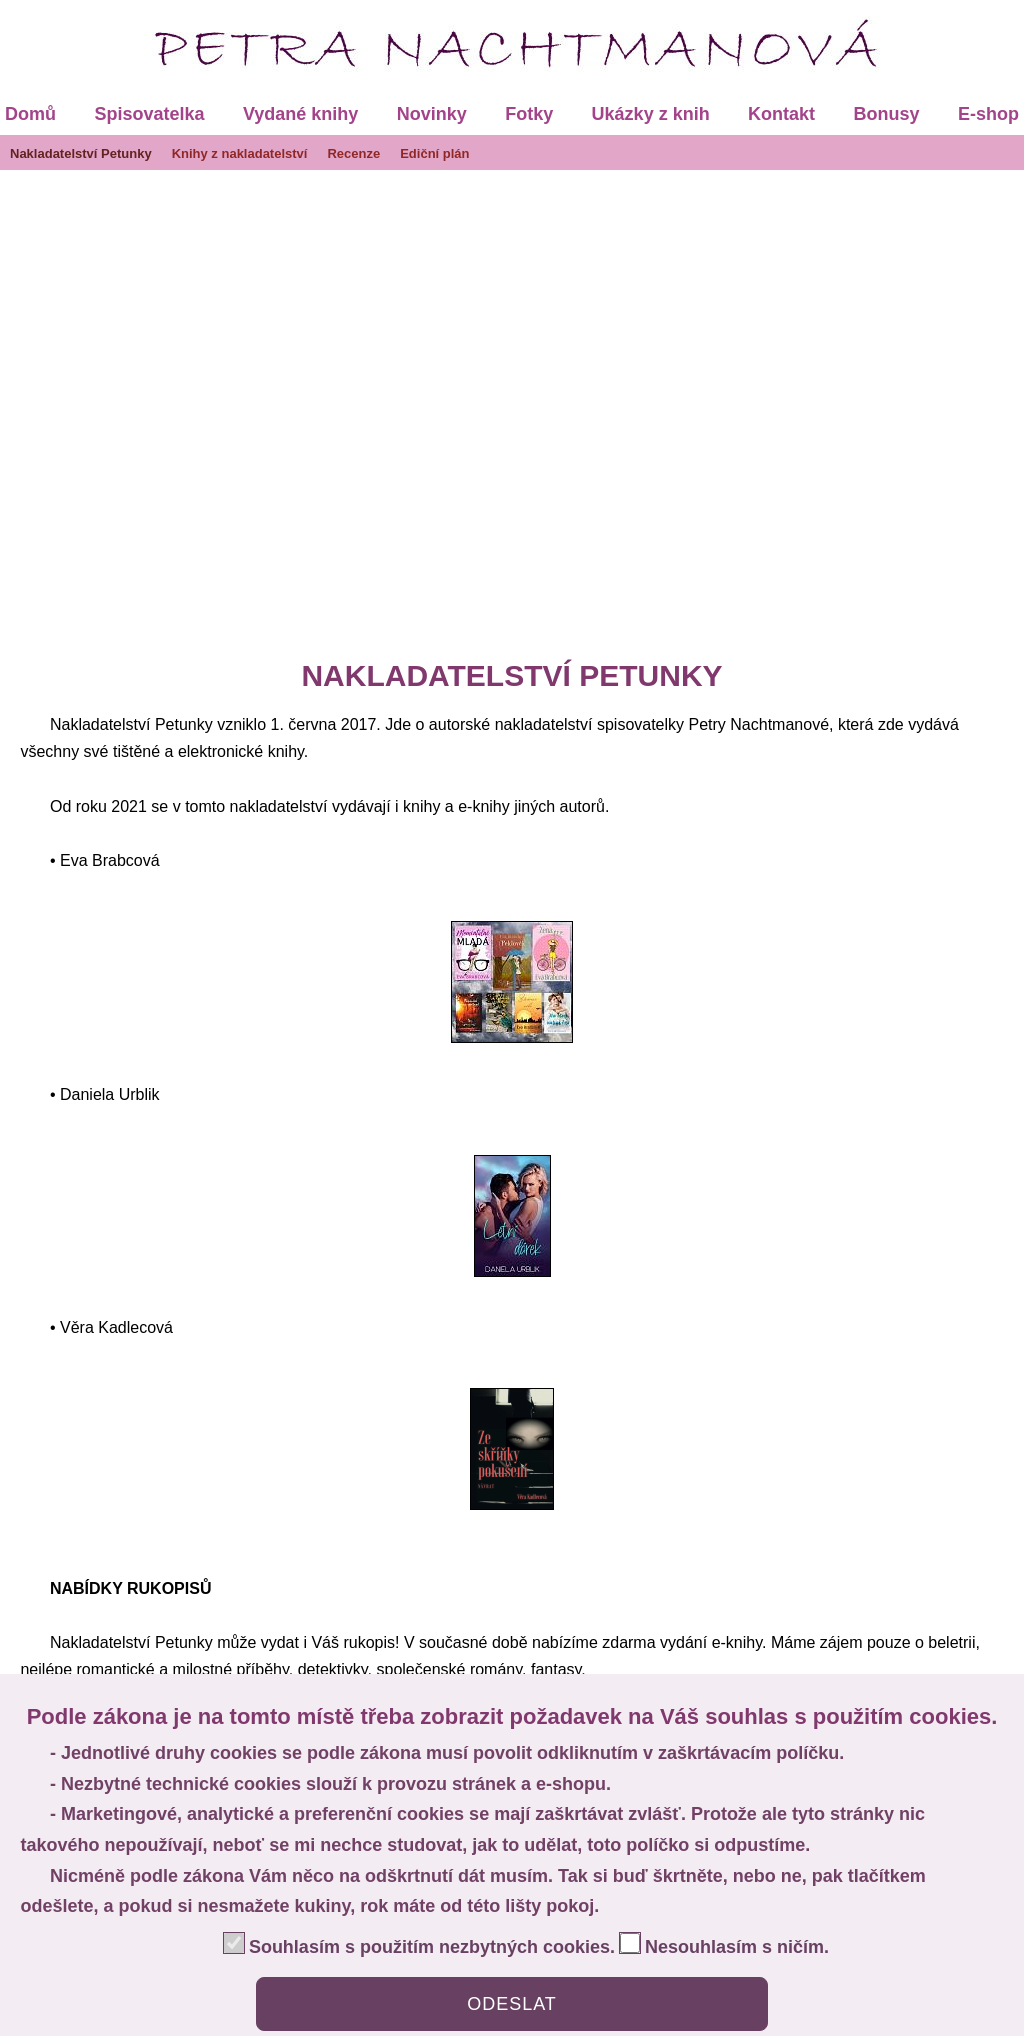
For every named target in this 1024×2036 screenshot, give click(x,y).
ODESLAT (512, 2004)
